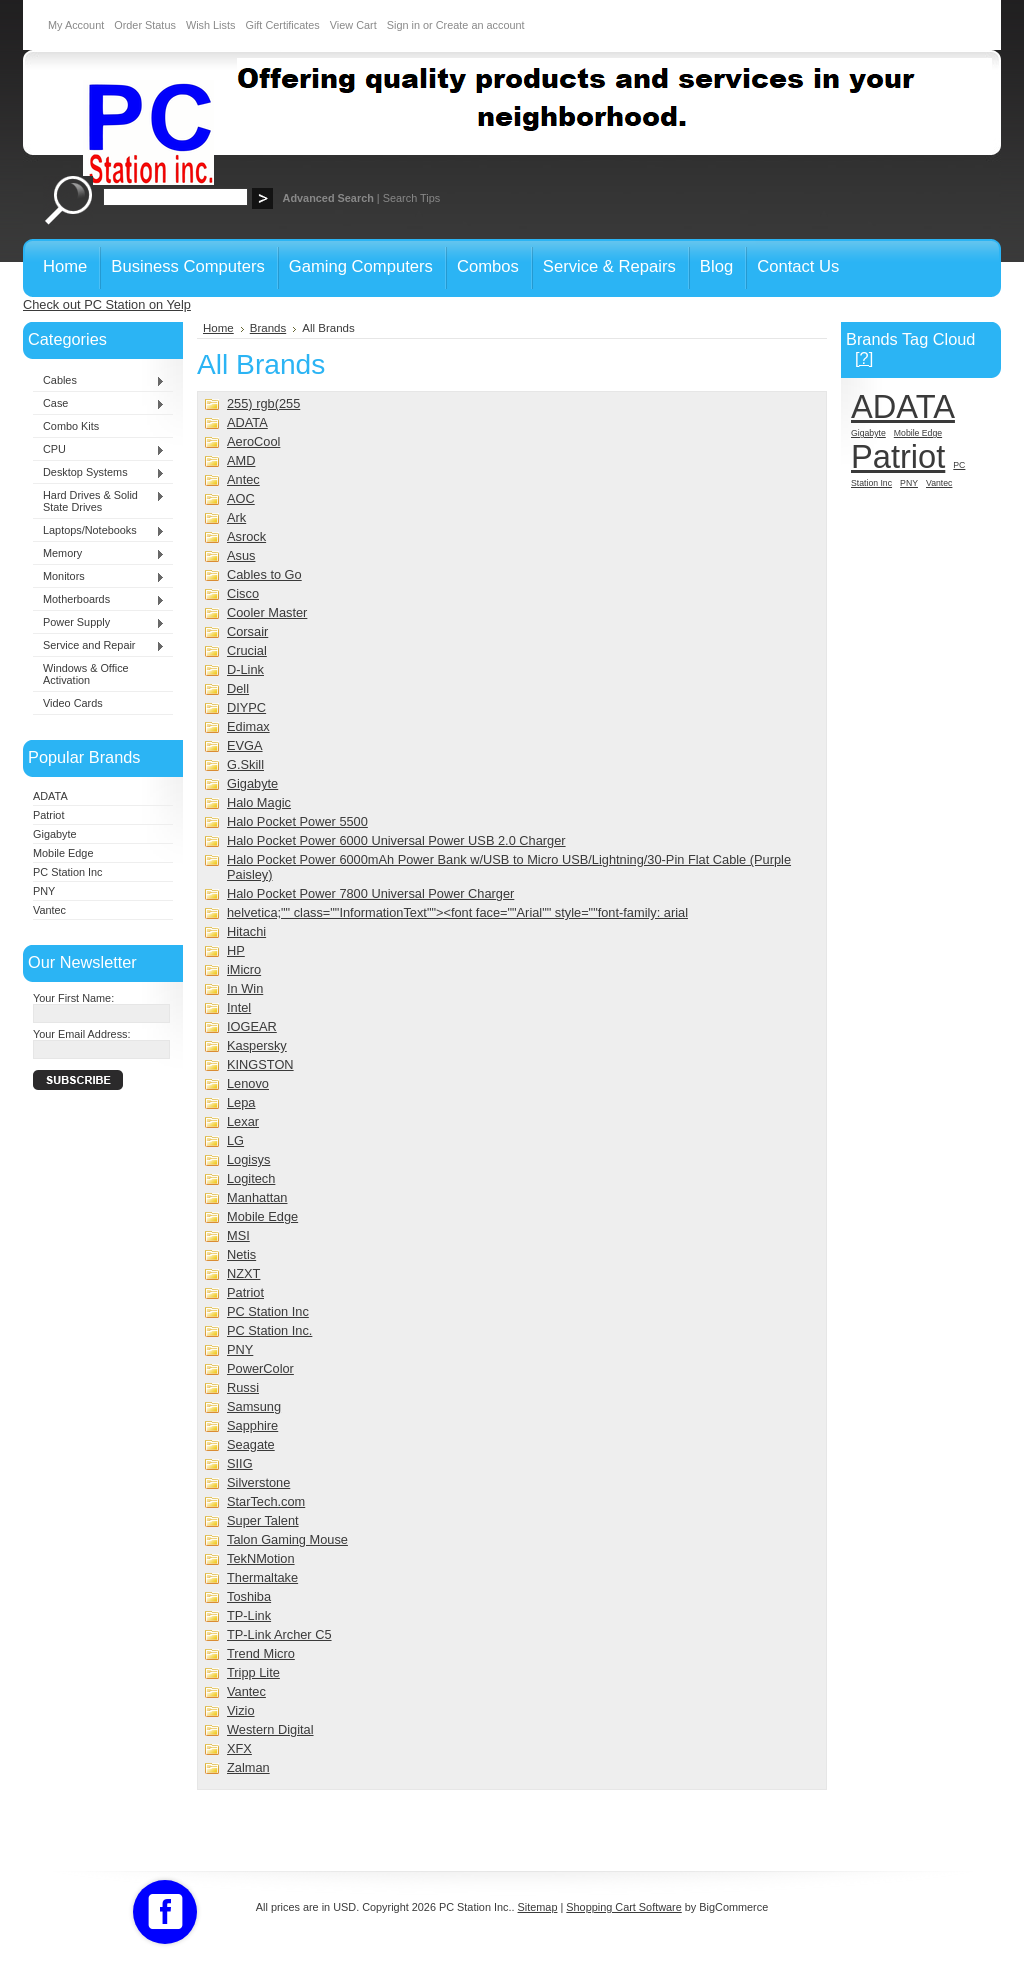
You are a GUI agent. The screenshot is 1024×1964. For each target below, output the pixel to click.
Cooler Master (267, 612)
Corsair (247, 631)
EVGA (245, 745)
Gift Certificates (282, 25)
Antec (243, 479)
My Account (76, 25)
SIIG (240, 1463)
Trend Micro (261, 1653)
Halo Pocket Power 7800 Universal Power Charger (370, 893)
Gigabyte (55, 834)
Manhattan (257, 1197)
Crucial (247, 650)
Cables (99, 381)
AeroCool (253, 441)
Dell (238, 688)
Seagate (251, 1444)
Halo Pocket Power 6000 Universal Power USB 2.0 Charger (396, 840)
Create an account (480, 25)
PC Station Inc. (269, 1330)
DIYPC (246, 707)
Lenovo (248, 1083)
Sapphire (252, 1425)
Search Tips (411, 198)
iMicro (244, 969)
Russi (243, 1387)
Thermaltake (262, 1577)
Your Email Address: (82, 1034)
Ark (236, 517)
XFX (239, 1748)
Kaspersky (257, 1045)
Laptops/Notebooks (99, 531)
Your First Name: (73, 998)
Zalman (248, 1767)
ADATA (50, 796)
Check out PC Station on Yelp (107, 304)
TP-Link (249, 1615)
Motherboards (99, 600)
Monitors (99, 577)
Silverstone (258, 1482)
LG (235, 1140)
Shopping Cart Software (623, 1907)
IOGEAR (252, 1026)
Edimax (248, 726)
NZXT (243, 1273)
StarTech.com (266, 1501)
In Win (245, 988)
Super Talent (263, 1520)
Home (218, 328)
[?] (864, 358)
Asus (241, 555)
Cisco (243, 593)
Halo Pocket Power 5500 (297, 821)
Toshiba (249, 1596)
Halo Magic (259, 802)
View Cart (353, 25)
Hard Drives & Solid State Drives (99, 501)
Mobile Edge (63, 853)
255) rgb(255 (263, 403)
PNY (44, 891)
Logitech (251, 1178)
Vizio (241, 1710)
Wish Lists (211, 25)
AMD (241, 460)
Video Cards (73, 703)
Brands (268, 328)
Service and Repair (99, 646)
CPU (99, 450)
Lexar (243, 1121)
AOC (241, 498)
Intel (239, 1007)
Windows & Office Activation (86, 674)
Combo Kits (71, 426)
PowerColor (260, 1368)
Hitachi (246, 931)
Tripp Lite (253, 1672)
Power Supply (99, 623)
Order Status (145, 25)
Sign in (403, 25)
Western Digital (270, 1729)
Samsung (254, 1406)
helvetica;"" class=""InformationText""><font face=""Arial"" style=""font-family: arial (457, 912)
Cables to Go (264, 574)
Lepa (241, 1102)
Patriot (48, 815)
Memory (99, 554)
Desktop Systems (99, 473)
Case (99, 404)
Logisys (248, 1159)
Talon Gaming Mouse (287, 1539)
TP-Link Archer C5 (279, 1634)
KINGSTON (260, 1064)
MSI (238, 1235)
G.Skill (245, 764)
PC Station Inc (68, 872)
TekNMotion (261, 1558)
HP (236, 950)
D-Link (245, 669)
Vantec (49, 910)
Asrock (246, 536)
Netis (241, 1254)
